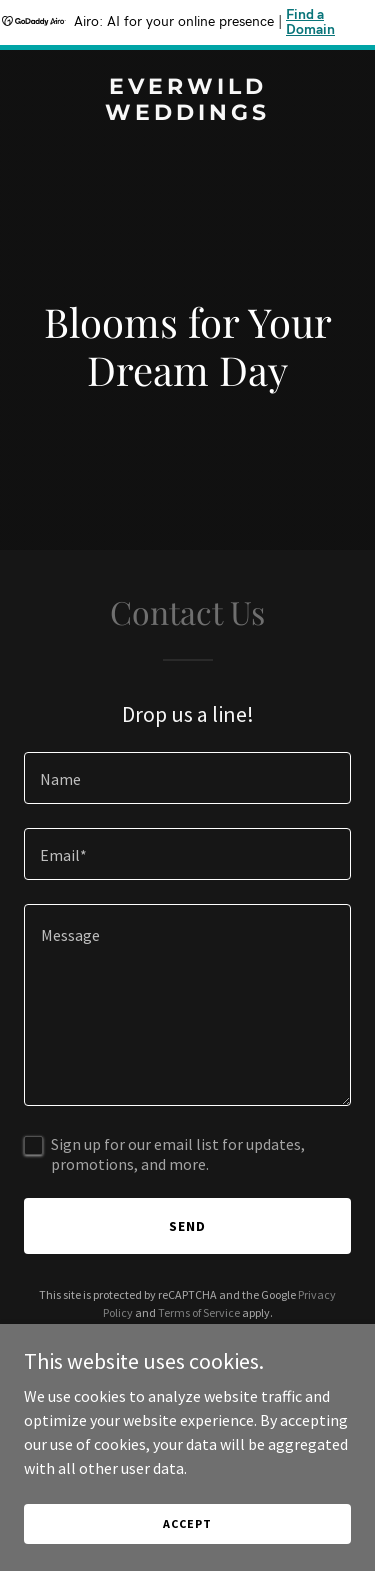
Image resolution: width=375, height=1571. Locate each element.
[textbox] (187, 778)
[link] (187, 114)
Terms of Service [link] (199, 1312)
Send (187, 1226)
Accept (187, 1523)
